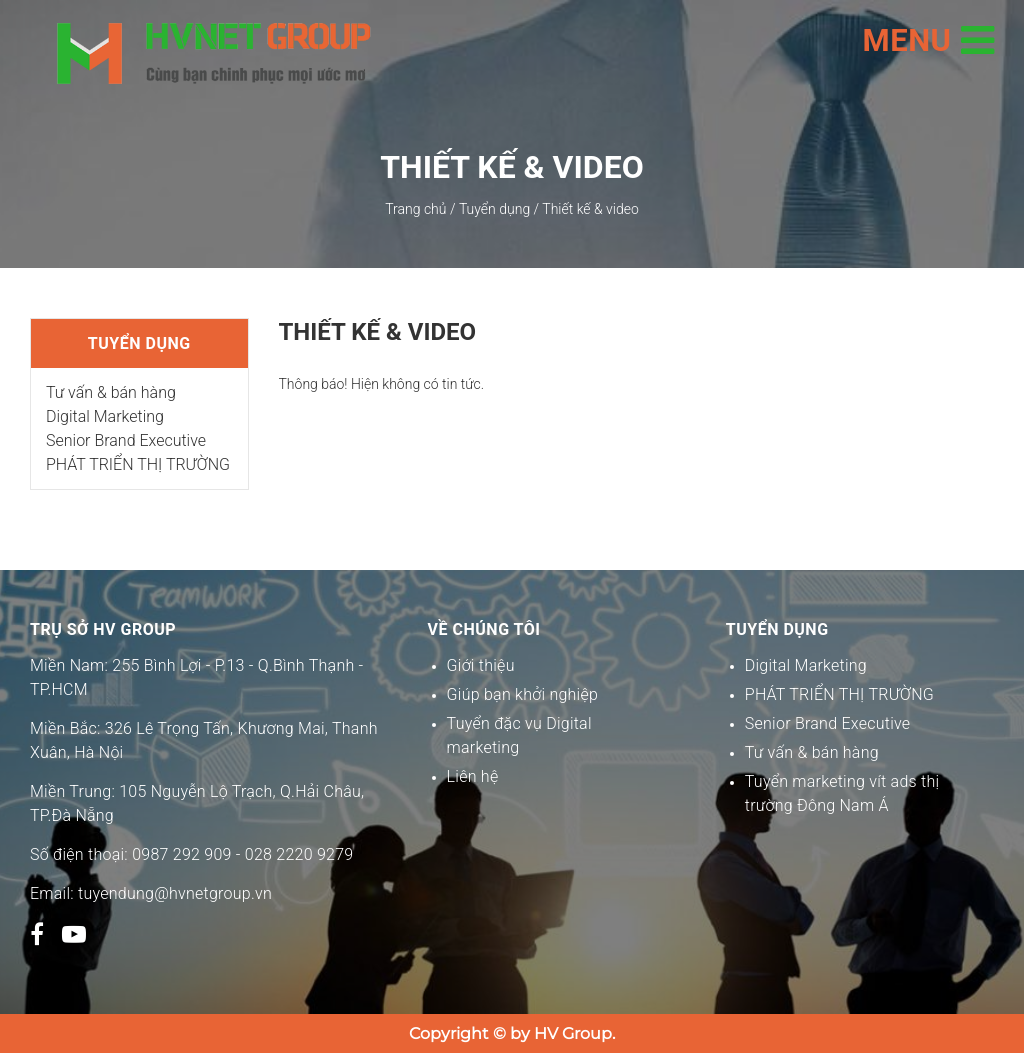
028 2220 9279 (299, 854)
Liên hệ (473, 776)
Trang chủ (415, 209)
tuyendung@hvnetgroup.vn (175, 893)
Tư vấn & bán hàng (111, 392)
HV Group (573, 1033)
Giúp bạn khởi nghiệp (522, 694)
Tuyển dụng (494, 209)
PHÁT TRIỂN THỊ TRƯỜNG (138, 464)
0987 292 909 (182, 854)
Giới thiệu (481, 665)
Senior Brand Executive (126, 440)
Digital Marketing (105, 416)
